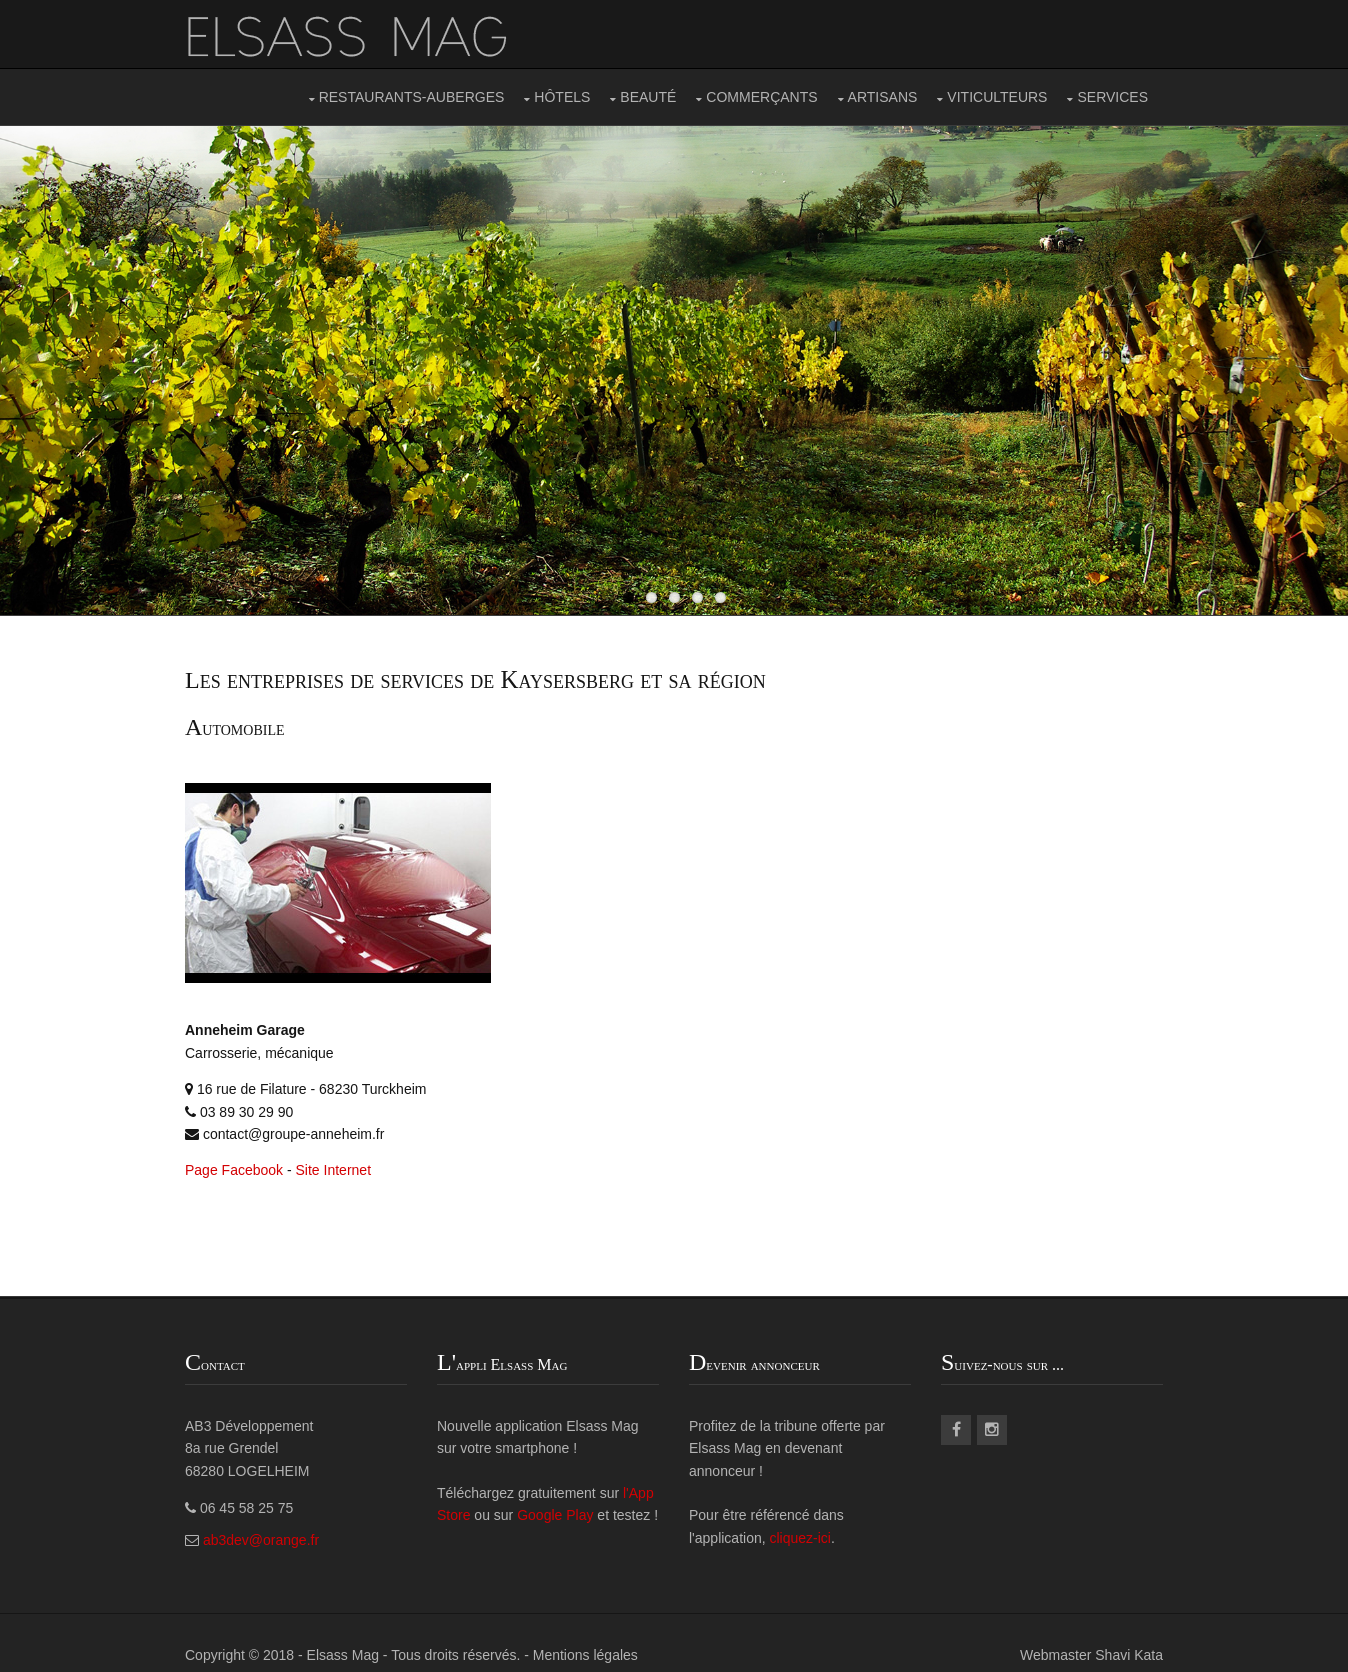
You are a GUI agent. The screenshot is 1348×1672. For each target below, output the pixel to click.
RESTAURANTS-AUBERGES (412, 97)
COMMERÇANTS (761, 97)
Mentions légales (585, 1655)
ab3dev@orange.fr (261, 1540)
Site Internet (334, 1170)
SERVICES (1112, 97)
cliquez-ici (800, 1538)
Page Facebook (234, 1170)
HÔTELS (562, 97)
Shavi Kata (1129, 1655)
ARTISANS (883, 97)
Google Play (555, 1515)
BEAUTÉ (648, 97)
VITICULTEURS (997, 97)
